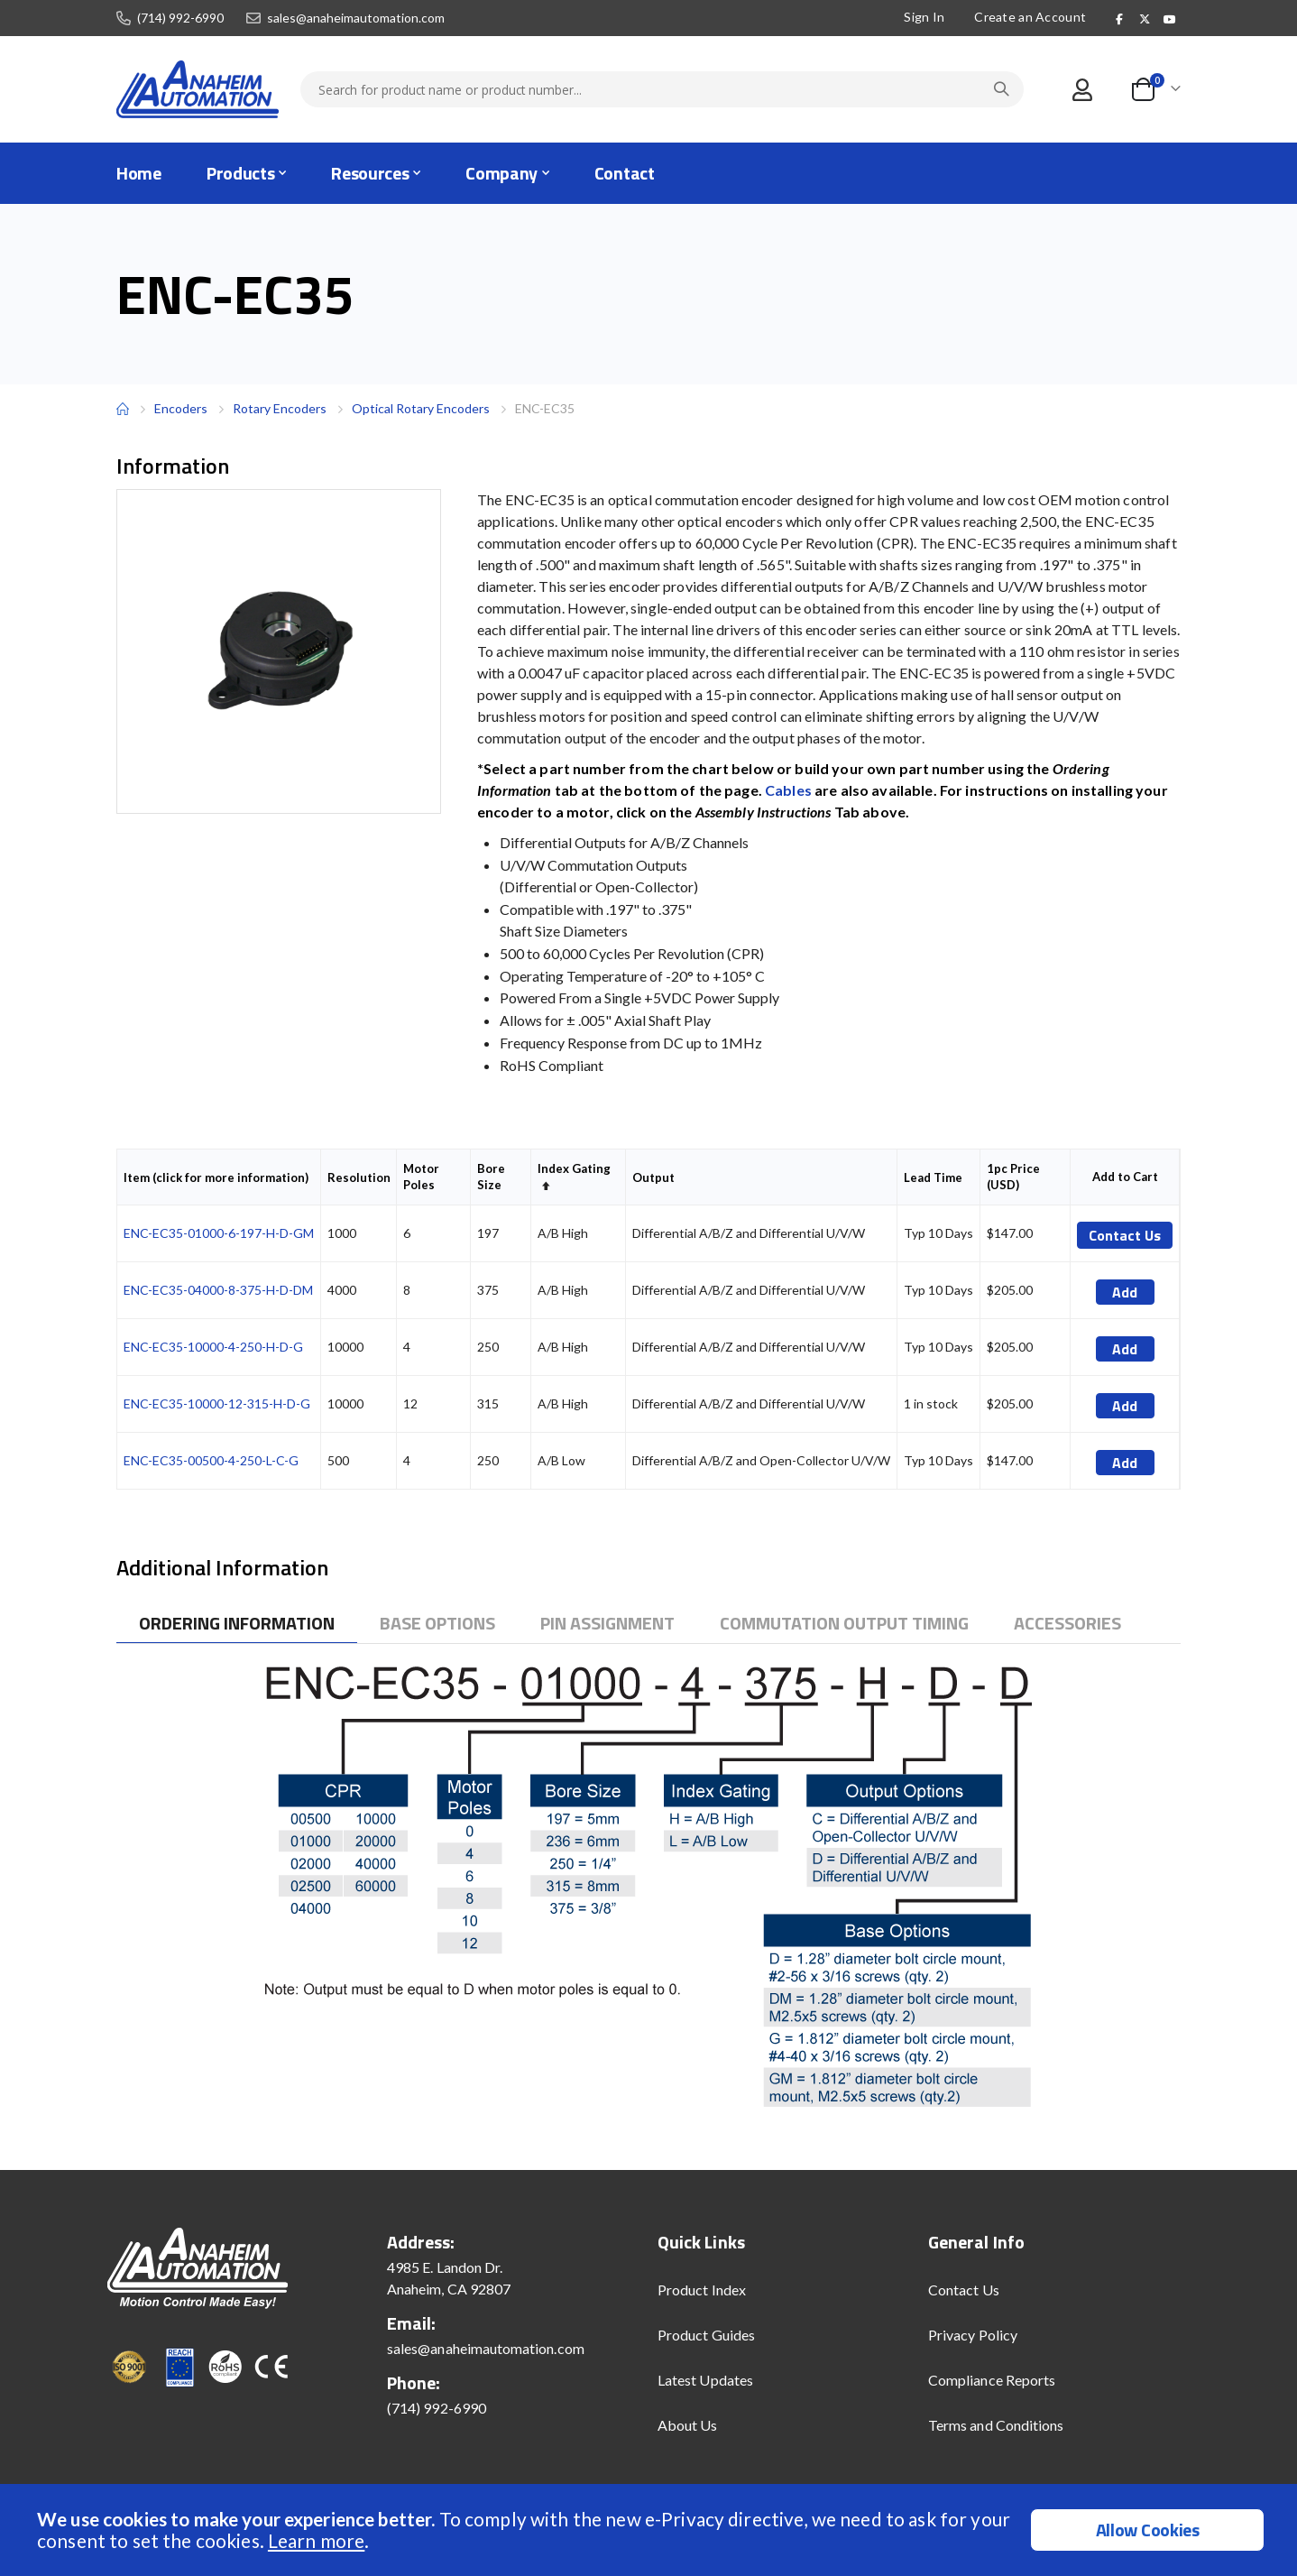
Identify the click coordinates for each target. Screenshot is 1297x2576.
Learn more (316, 2540)
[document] (650, 2530)
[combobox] (662, 89)
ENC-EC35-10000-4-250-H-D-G (213, 1346)
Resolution (359, 1177)
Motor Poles (421, 1176)
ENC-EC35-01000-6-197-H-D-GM (219, 1233)
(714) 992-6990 (180, 18)
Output (653, 1177)
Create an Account (1028, 16)
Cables (788, 790)
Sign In (922, 16)
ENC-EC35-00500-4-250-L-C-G (211, 1460)
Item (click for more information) (216, 1177)
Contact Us (963, 2289)
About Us (688, 2424)
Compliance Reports (991, 2379)
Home (122, 409)
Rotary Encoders (280, 408)
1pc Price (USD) (1013, 1176)
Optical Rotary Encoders (421, 408)
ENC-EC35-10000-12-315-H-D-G (217, 1403)
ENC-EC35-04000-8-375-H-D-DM (218, 1289)
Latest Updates (705, 2379)
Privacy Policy (972, 2334)
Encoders (180, 408)
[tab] (236, 1623)
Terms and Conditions (995, 2424)
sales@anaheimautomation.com (356, 18)
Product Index (702, 2289)
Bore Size (491, 1176)
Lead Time (933, 1177)
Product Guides (706, 2334)
